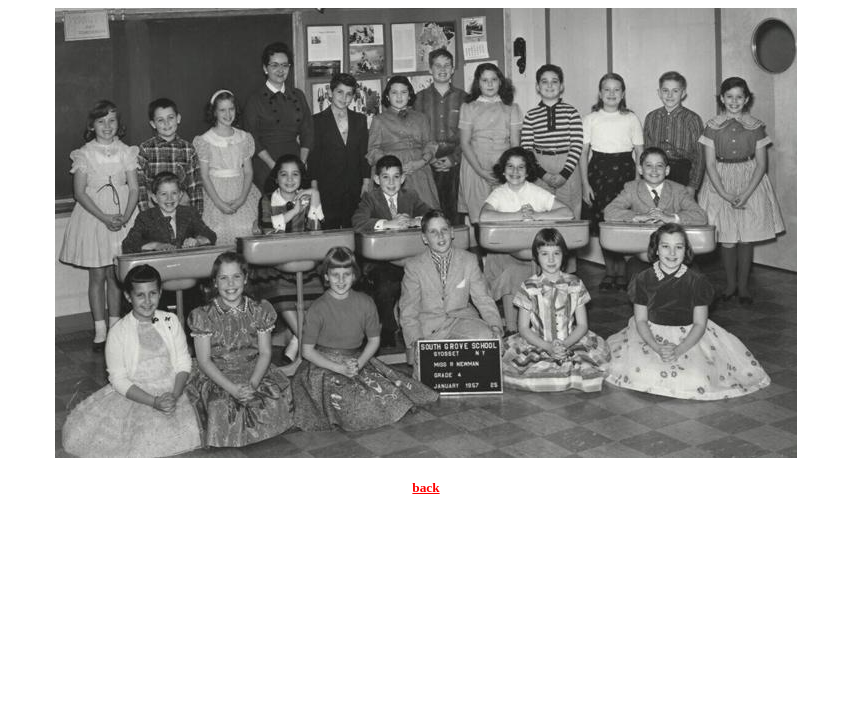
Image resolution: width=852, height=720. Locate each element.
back (425, 487)
